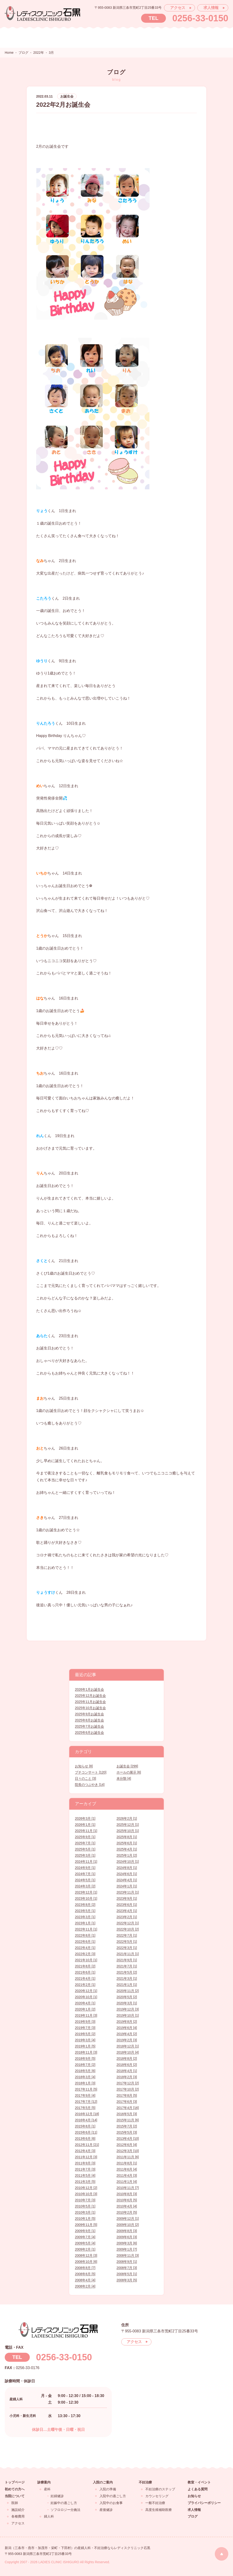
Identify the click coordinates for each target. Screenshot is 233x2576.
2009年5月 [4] (85, 2243)
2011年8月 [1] (126, 2163)
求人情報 (211, 8)
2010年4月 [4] (126, 2206)
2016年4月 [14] (86, 2120)
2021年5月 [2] (126, 1972)
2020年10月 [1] (86, 1997)
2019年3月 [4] (85, 2040)
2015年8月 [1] (85, 2126)
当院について (15, 2496)
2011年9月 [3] (85, 2163)
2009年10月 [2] (127, 2225)
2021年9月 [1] (126, 1960)
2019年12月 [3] (127, 2009)
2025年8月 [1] (126, 1837)
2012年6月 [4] (126, 2145)
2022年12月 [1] (127, 1923)
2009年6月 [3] (126, 2237)
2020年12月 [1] (86, 1991)
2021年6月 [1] (85, 1972)
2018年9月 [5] (85, 2058)
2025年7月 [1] (85, 1843)
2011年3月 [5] (85, 2181)
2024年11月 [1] (86, 1861)
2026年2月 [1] (126, 1818)
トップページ (15, 2482)
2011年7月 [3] (85, 2169)
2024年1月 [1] (126, 1886)
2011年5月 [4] (85, 2175)
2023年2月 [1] (126, 1917)
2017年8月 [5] (126, 2095)
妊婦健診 (57, 2496)
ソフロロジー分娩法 (65, 2510)
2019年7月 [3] (85, 2028)
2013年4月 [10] (127, 2138)
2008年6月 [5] (85, 2274)
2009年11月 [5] (86, 2225)
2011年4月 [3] (126, 2175)
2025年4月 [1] (126, 1849)
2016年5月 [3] (126, 2114)
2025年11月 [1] (86, 1831)
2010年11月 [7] (127, 2188)
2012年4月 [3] (85, 2151)
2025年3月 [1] (85, 1855)
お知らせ (194, 2496)
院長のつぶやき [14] (89, 1784)
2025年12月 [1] (127, 1824)
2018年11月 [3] (86, 2052)
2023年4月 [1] (126, 1911)
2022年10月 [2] (127, 1929)
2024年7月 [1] (85, 1874)
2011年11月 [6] (127, 2157)
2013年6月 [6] (85, 2138)
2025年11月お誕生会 (90, 1702)
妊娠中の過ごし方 (64, 2503)
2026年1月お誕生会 (89, 1689)
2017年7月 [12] (86, 2101)
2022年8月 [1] (85, 1935)
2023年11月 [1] (127, 1892)
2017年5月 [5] (85, 2108)
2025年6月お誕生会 (89, 1732)
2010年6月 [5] (126, 2200)
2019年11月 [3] (86, 2015)
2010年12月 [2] (86, 2188)
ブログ (193, 2516)
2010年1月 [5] (85, 2218)
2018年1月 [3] (85, 2083)
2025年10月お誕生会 (90, 1708)
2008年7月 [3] (126, 2268)
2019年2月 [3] (126, 2040)
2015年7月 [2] (126, 2126)
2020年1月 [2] (85, 2009)
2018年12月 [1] (127, 2046)
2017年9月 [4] (85, 2095)
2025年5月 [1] (85, 1849)
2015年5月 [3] (126, 2132)
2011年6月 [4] (126, 2169)
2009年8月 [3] (126, 2231)
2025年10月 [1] (127, 1831)
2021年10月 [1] (86, 1960)
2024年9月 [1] (85, 1868)
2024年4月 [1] (126, 1880)
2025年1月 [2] (126, 1855)
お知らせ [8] (84, 1766)
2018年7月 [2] (85, 2065)
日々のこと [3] (85, 1778)
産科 (47, 2489)
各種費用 (18, 2516)
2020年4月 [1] (85, 2003)
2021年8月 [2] (85, 1966)
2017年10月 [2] (127, 2089)
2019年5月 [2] (85, 2034)
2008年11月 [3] (127, 2255)
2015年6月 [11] (86, 2132)
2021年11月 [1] (127, 1954)
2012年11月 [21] (87, 2145)
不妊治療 (145, 2482)
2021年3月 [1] (126, 1978)
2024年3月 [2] (85, 1886)
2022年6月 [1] (85, 1941)
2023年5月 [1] (85, 1911)
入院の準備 (107, 2489)
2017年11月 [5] (86, 2089)
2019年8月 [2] (126, 2021)
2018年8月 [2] (126, 2058)
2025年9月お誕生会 (89, 1714)
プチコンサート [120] (90, 1772)
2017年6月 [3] (126, 2101)
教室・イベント (199, 2482)
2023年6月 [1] (126, 1904)
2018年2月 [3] (126, 2077)
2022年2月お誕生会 (63, 105)
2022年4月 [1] (85, 1948)
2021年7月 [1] (126, 1966)
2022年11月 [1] (86, 1929)
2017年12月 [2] (127, 2083)
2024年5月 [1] (85, 1880)
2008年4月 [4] (85, 2280)
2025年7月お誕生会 (89, 1726)
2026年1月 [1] (85, 1824)
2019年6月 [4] (126, 2028)
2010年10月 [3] (86, 2194)
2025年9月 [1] (85, 1837)
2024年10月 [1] (127, 1861)
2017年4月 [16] (127, 2108)
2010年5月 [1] (85, 2206)
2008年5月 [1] (126, 2274)
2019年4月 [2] (126, 2034)
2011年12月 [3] (86, 2157)
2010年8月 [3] (126, 2194)
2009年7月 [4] (85, 2237)
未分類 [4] (123, 1778)
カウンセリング (156, 2496)
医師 (14, 2503)
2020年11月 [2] (127, 1991)
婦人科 (49, 2516)
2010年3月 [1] (85, 2212)
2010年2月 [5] (126, 2212)
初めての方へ (15, 2489)
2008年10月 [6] (86, 2261)
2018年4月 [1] (126, 2071)
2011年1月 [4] (126, 2181)
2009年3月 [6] (126, 2243)
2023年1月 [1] (85, 1923)
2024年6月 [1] (126, 1874)
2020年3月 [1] (126, 2003)
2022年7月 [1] (126, 1935)
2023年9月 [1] (126, 1898)
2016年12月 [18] (87, 2114)
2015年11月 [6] (127, 2120)
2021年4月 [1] (85, 1978)
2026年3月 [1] (85, 1818)
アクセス (177, 8)
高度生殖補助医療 (158, 2510)
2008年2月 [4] (85, 2286)
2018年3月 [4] (85, 2077)
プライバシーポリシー (204, 2503)
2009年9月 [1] (85, 2231)
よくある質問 (197, 2489)
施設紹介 (18, 2510)
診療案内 (44, 2482)
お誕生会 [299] (127, 1766)
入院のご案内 (103, 2482)
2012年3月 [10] (127, 2151)
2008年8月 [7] (85, 2268)
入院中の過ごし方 (112, 2496)
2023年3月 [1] (85, 1917)
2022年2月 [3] (85, 1954)
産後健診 (106, 2510)
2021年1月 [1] (126, 1985)
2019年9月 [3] (85, 2021)
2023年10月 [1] (86, 1898)
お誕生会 (66, 96)
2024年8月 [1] (126, 1868)
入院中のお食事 (111, 2503)
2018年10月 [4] (127, 2052)
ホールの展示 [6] (128, 1772)
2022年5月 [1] (126, 1941)
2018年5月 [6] (85, 2071)
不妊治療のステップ (160, 2489)
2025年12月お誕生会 (90, 1695)
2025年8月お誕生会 (89, 1720)
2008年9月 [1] (126, 2261)
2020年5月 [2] (126, 1997)
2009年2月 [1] (85, 2249)
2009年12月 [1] (127, 2218)
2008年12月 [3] (86, 2255)
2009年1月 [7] (126, 2249)
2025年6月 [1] (126, 1843)
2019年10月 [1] (127, 2015)
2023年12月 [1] (86, 1892)
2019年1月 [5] (85, 2046)
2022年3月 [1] (126, 1948)
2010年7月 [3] (85, 2200)
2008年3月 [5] (126, 2280)
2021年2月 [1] (85, 1985)
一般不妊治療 (155, 2503)
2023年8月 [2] (85, 1904)
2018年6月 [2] (126, 2065)
